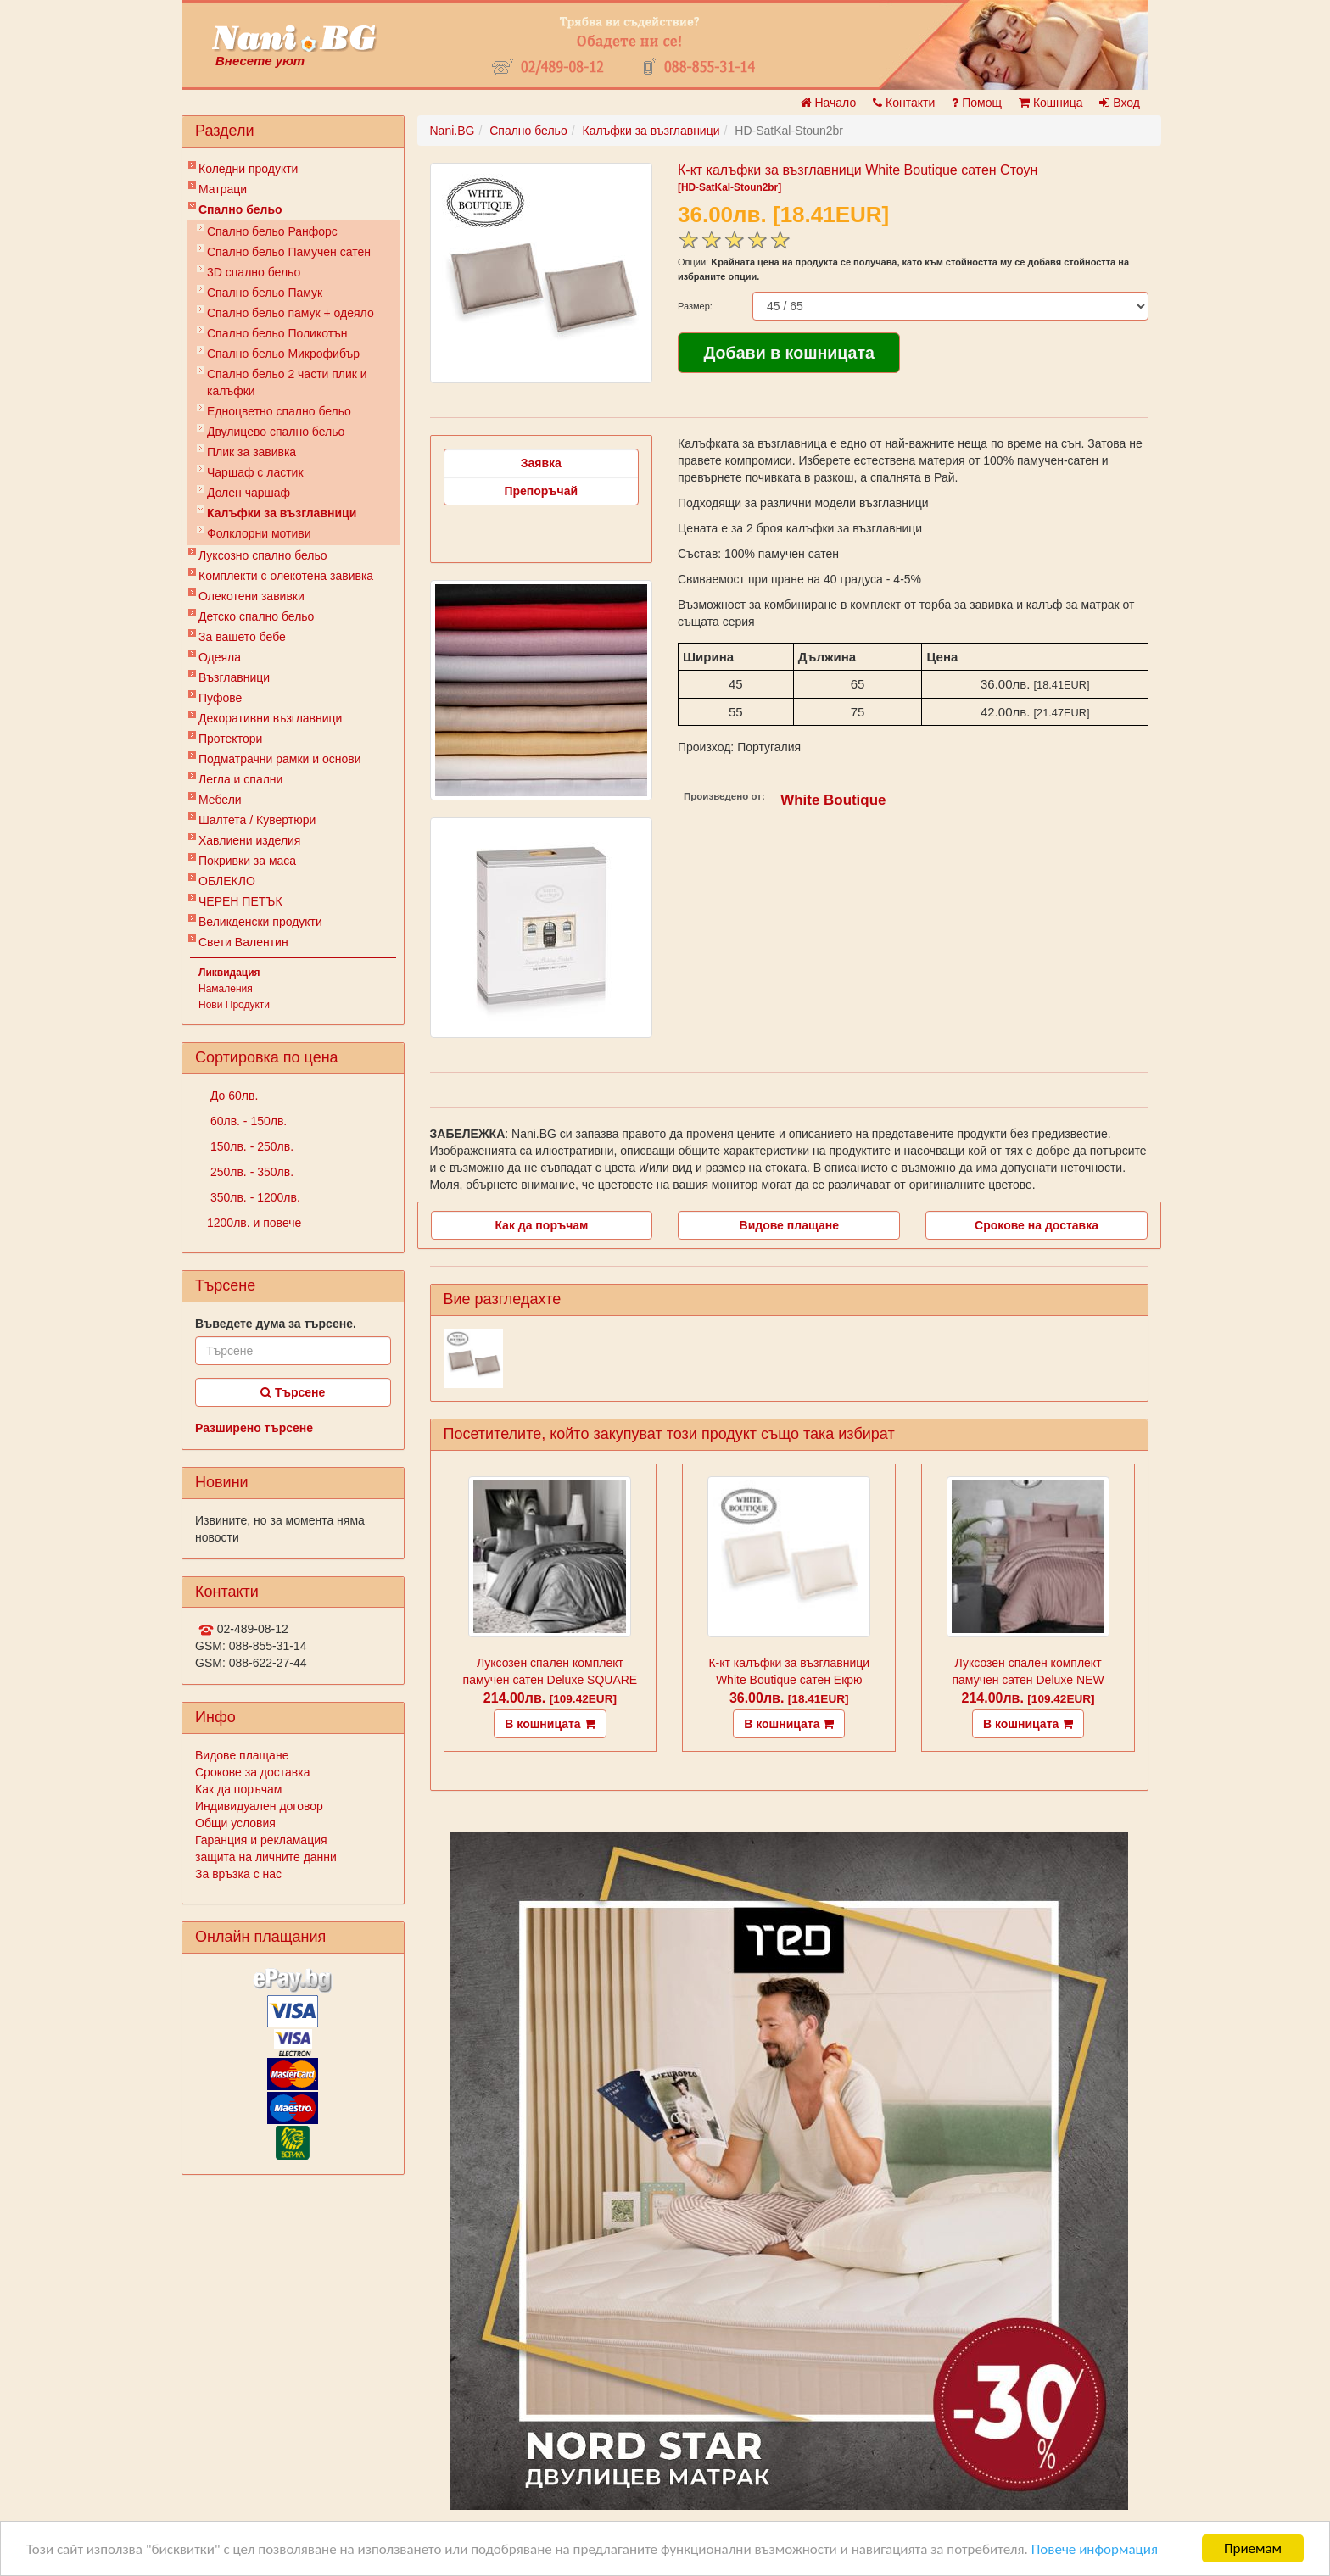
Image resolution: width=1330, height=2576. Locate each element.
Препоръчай (541, 491)
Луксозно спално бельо (262, 555)
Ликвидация (229, 973)
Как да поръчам (238, 1789)
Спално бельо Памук (264, 292)
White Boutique (833, 800)
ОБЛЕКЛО (226, 881)
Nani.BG (452, 130)
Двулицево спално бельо (275, 431)
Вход (1119, 102)
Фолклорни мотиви (259, 533)
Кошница (1050, 102)
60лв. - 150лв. (247, 1121)
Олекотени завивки (251, 596)
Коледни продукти (248, 169)
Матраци (222, 189)
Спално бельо (240, 209)
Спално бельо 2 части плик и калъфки (287, 382)
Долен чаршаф (248, 492)
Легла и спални (240, 779)
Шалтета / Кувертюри (257, 820)
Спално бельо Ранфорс (272, 231)
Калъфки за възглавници (281, 513)
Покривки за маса (247, 860)
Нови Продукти (234, 1005)
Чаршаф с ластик (255, 472)
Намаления (225, 989)
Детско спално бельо (256, 616)
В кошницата (550, 1724)
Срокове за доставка (252, 1772)
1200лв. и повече (254, 1222)
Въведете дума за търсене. (275, 1323)
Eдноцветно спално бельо (279, 411)
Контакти (904, 102)
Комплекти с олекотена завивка (285, 576)
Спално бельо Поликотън (277, 333)
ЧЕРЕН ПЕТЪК (240, 901)
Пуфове (220, 698)
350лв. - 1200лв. (253, 1197)
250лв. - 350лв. (250, 1172)
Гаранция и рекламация (261, 1840)
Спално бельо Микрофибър (283, 353)
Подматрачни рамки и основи (279, 759)
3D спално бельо (253, 272)
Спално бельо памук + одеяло (290, 313)
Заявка (541, 463)
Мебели (220, 799)
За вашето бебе (242, 637)
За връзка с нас (238, 1874)
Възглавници (234, 677)
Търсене (292, 1392)
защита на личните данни (266, 1857)
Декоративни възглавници (270, 718)
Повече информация (1094, 2549)
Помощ (977, 102)
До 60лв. (232, 1095)
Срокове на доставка (1036, 1225)
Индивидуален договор (259, 1806)
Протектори (230, 738)
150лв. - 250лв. (250, 1146)
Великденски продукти (260, 921)
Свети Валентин (243, 942)
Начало (829, 102)
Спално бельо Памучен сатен (289, 252)
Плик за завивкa (251, 452)
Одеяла (219, 657)
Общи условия (235, 1823)
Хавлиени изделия (249, 840)
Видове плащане (241, 1755)
